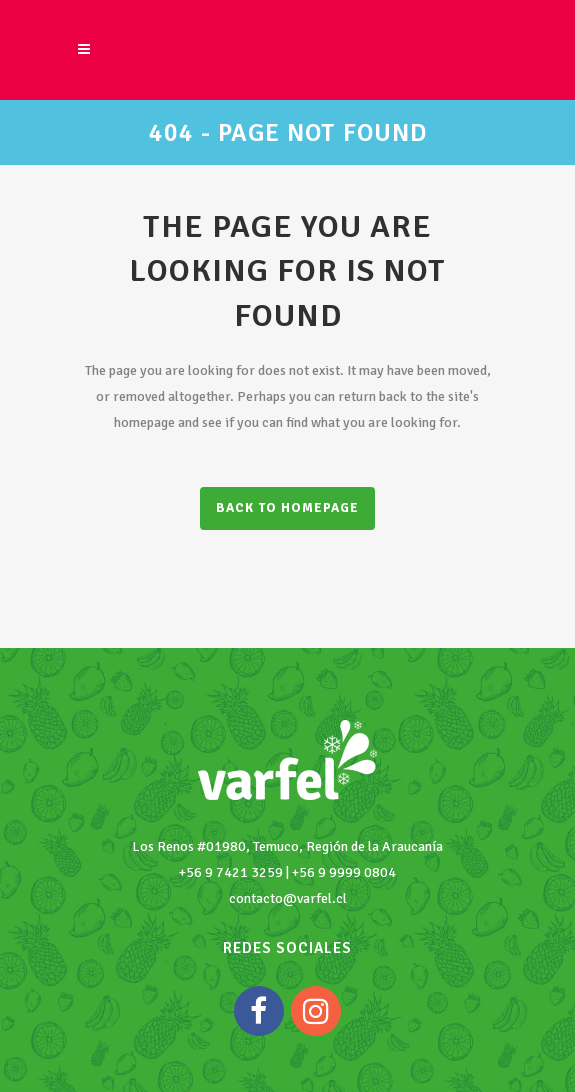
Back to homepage (287, 508)
